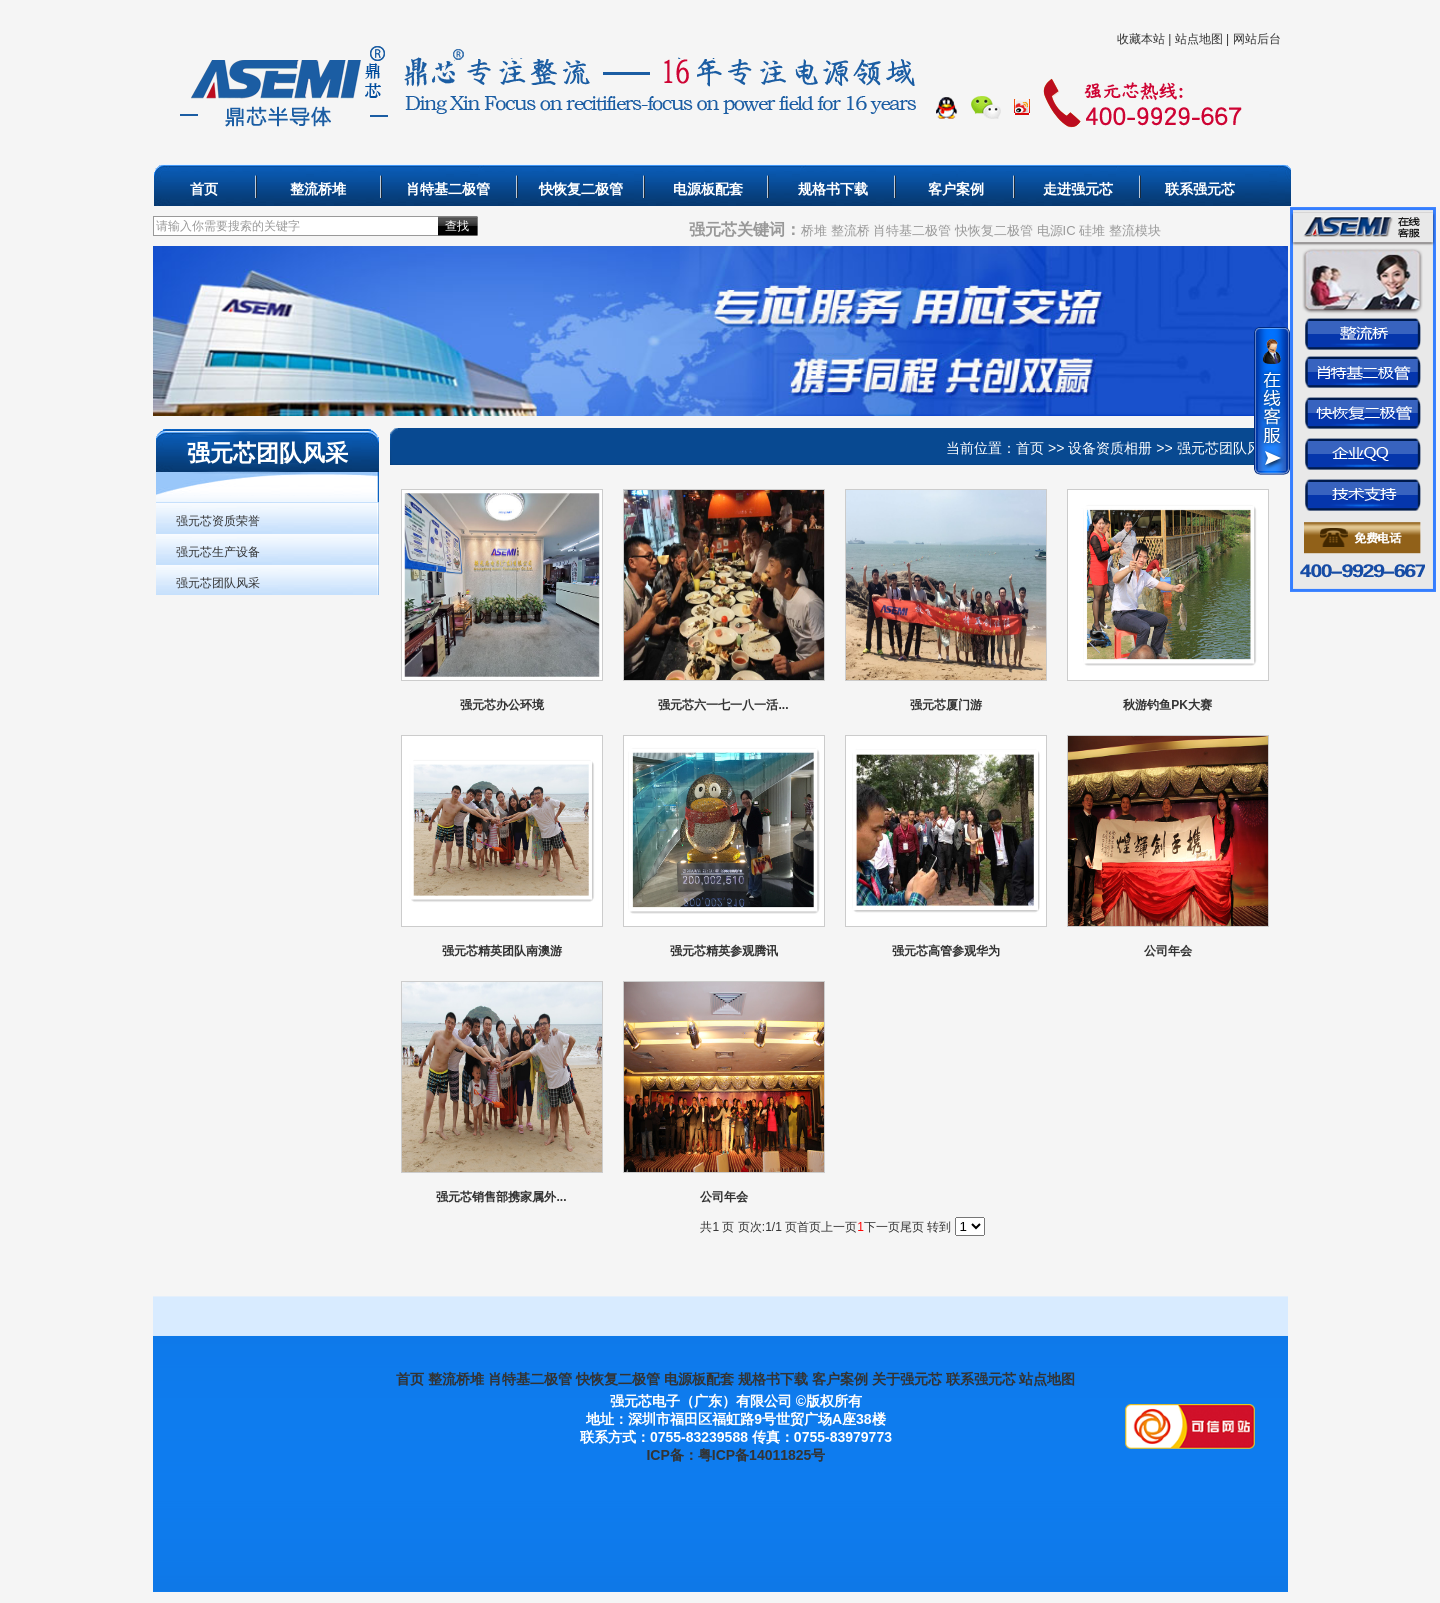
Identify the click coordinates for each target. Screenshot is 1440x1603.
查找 (457, 226)
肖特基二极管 (448, 189)
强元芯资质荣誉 (218, 521)
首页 (204, 189)
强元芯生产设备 (218, 552)
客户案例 (956, 189)
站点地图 (1199, 39)
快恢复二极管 (581, 189)
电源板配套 (708, 189)
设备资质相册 (1110, 448)
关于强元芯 (907, 1379)
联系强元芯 (1200, 189)
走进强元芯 (1078, 189)
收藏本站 (1141, 39)
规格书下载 (833, 189)
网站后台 (1257, 39)
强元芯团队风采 (218, 583)
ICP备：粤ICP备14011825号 (735, 1455)
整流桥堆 (318, 189)
